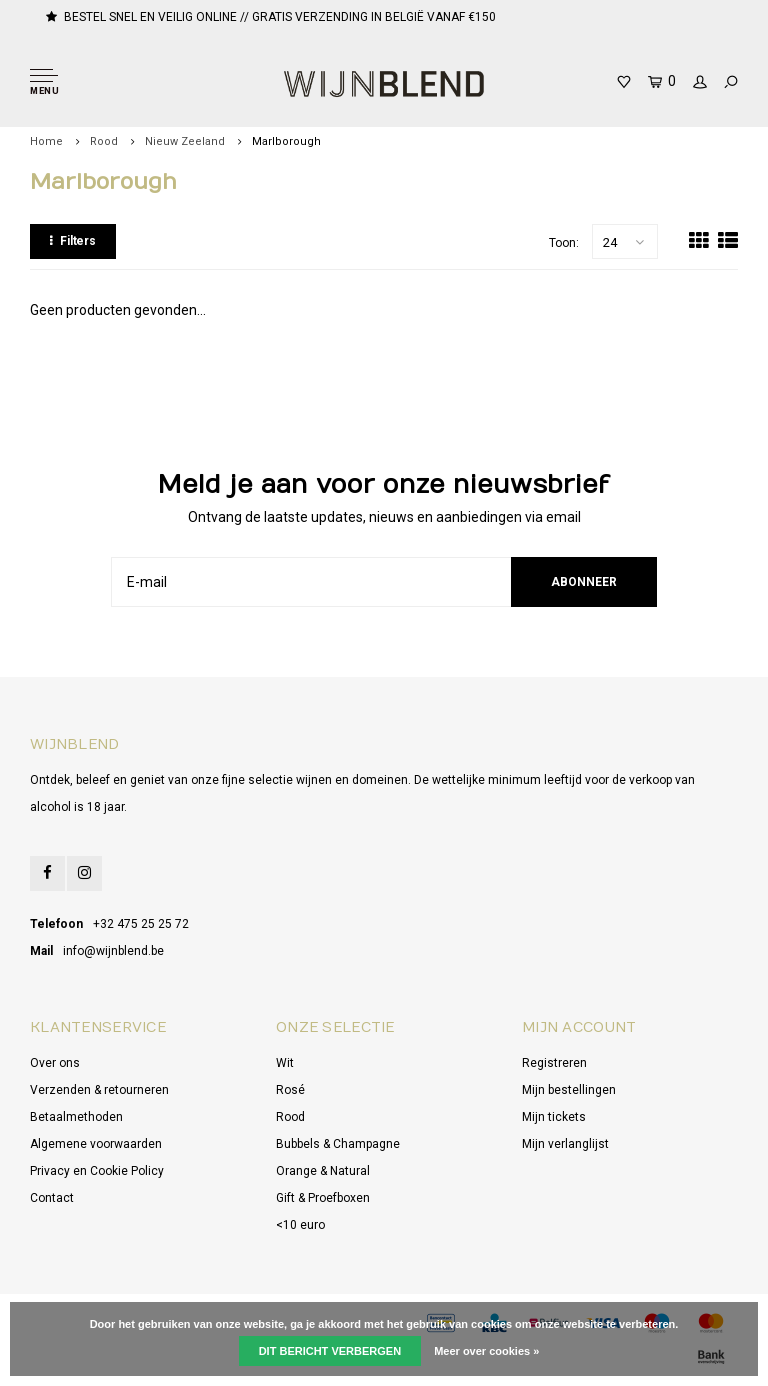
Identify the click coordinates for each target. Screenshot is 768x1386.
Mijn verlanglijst (565, 1144)
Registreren (554, 1063)
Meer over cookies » (486, 1351)
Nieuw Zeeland (185, 141)
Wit (285, 1063)
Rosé (290, 1090)
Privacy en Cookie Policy (97, 1171)
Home (46, 141)
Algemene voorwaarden (96, 1144)
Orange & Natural (323, 1171)
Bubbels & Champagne (338, 1144)
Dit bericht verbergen (330, 1351)
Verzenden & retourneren (99, 1090)
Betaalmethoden (76, 1117)
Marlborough (286, 141)
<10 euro (300, 1225)
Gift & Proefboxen (323, 1198)
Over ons (55, 1063)
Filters (73, 241)
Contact (52, 1198)
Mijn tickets (554, 1117)
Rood (104, 141)
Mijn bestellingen (569, 1090)
